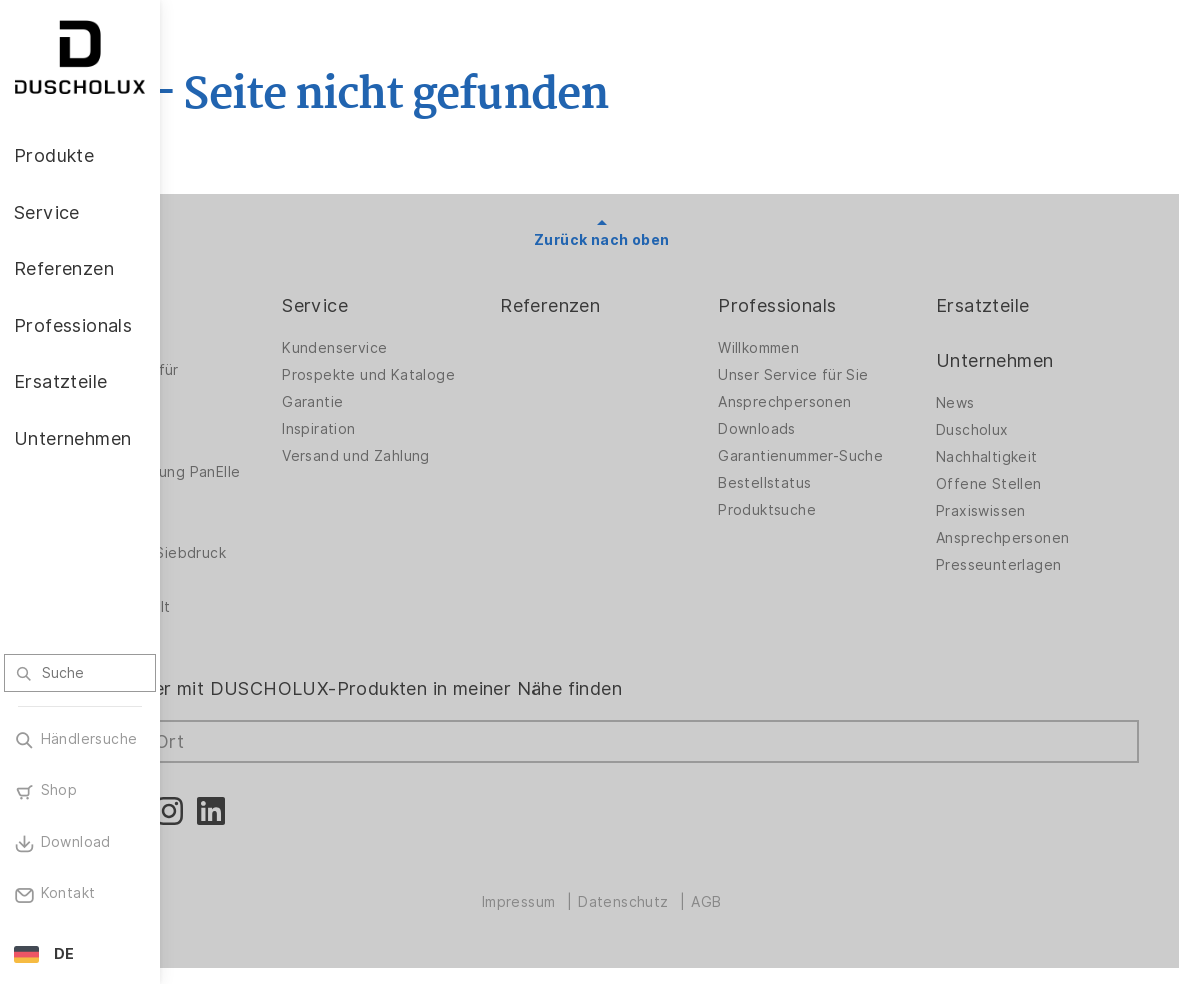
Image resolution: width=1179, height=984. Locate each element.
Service (424, 305)
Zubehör (230, 515)
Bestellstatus (818, 483)
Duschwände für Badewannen (257, 380)
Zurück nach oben (669, 240)
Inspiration (427, 429)
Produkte (240, 305)
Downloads (811, 429)
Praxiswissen (1008, 511)
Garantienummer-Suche (854, 456)
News (982, 403)
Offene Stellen (1016, 484)
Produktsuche (821, 510)
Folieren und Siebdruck (281, 569)
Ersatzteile (1009, 305)
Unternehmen (1021, 360)
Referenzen (632, 305)
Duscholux (999, 430)
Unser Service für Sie (847, 375)
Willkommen (812, 348)
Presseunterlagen (1025, 565)
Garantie (421, 402)
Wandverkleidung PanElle (260, 477)
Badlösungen (245, 418)
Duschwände (245, 348)
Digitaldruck (242, 542)
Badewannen (245, 445)
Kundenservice (443, 348)
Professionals (831, 305)
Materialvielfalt (253, 623)
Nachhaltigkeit (1014, 457)
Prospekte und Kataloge (477, 375)
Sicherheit (236, 596)
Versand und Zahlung (465, 456)
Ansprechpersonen (838, 402)
